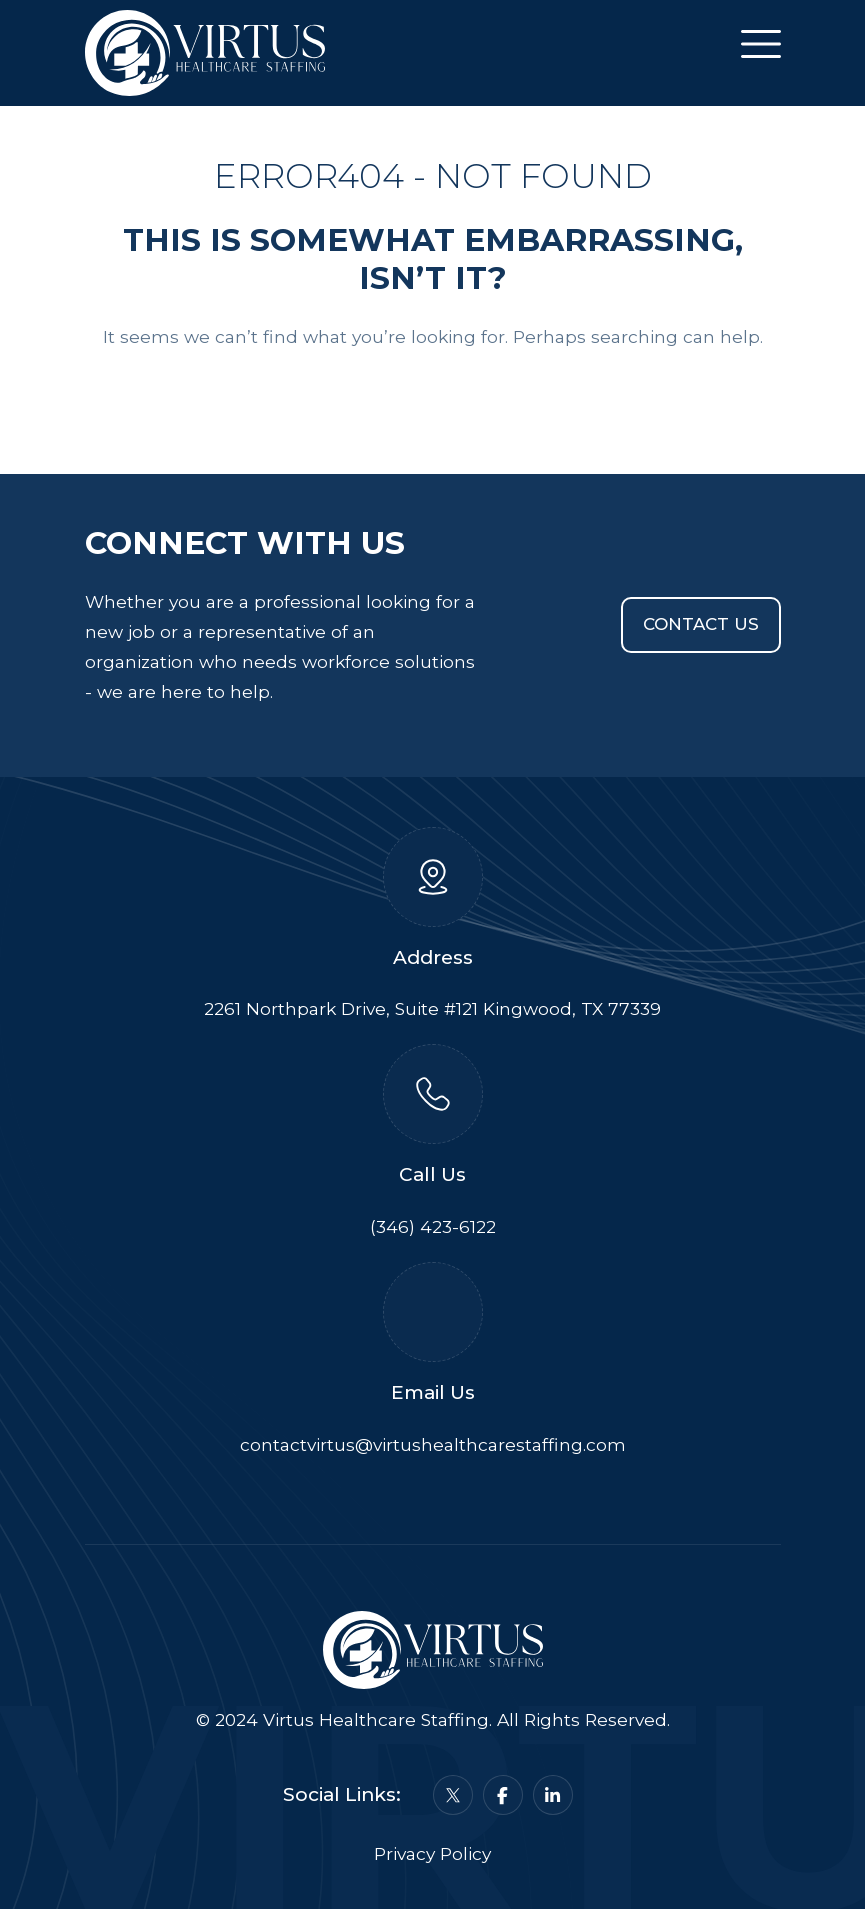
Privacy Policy (432, 1853)
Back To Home (433, 397)
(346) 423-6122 (433, 1226)
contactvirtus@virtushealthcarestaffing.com (433, 1444)
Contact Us (701, 624)
